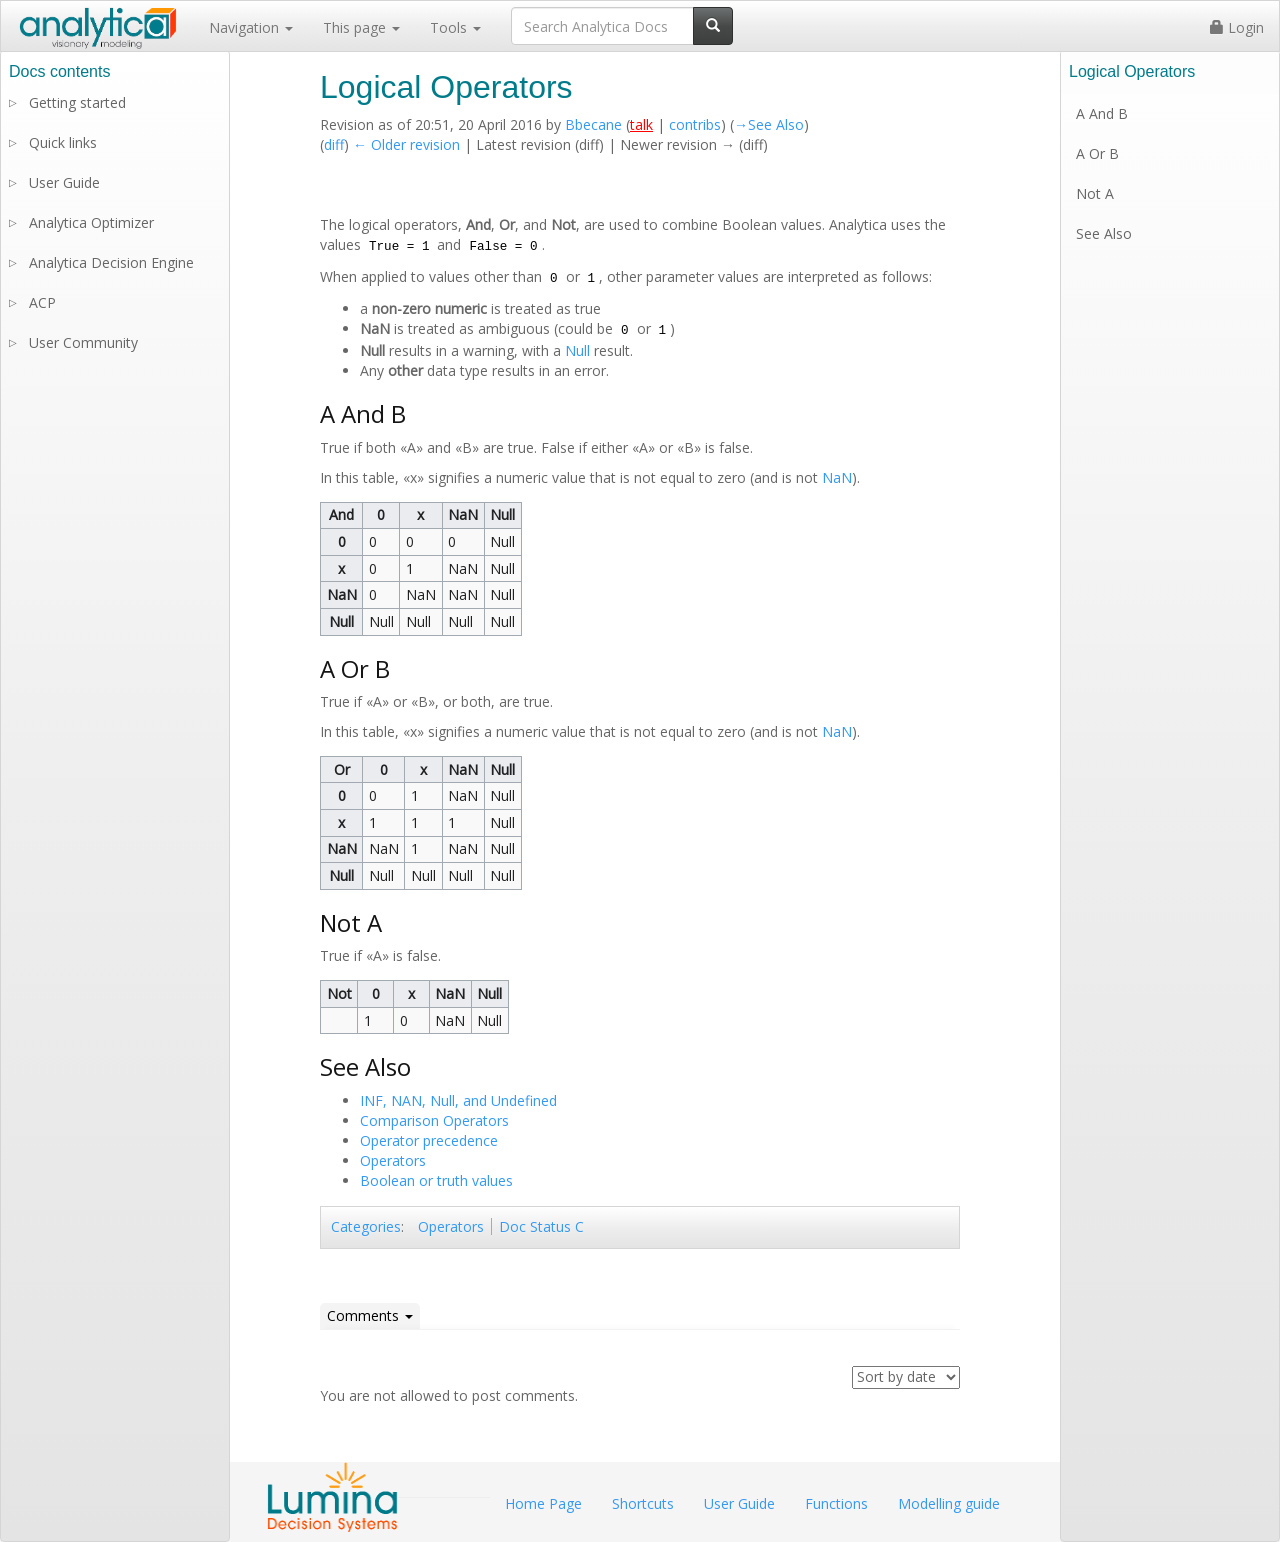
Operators (393, 1160)
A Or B (1097, 153)
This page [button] (361, 27)
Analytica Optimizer (91, 222)
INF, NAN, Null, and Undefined (458, 1100)
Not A (1095, 193)
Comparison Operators (434, 1120)
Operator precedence (429, 1140)
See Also (1104, 233)
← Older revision (406, 144)
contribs (695, 124)
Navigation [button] (251, 27)
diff (334, 144)
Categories (366, 1226)
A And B (1102, 113)
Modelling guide (949, 1503)
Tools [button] (455, 27)
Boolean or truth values (436, 1180)
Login (1237, 27)
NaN (837, 477)
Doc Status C (541, 1226)
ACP (42, 302)
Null (577, 350)
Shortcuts (643, 1503)
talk (641, 124)
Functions (836, 1503)
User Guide (64, 182)
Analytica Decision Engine (111, 262)
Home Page (543, 1503)
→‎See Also (769, 124)
